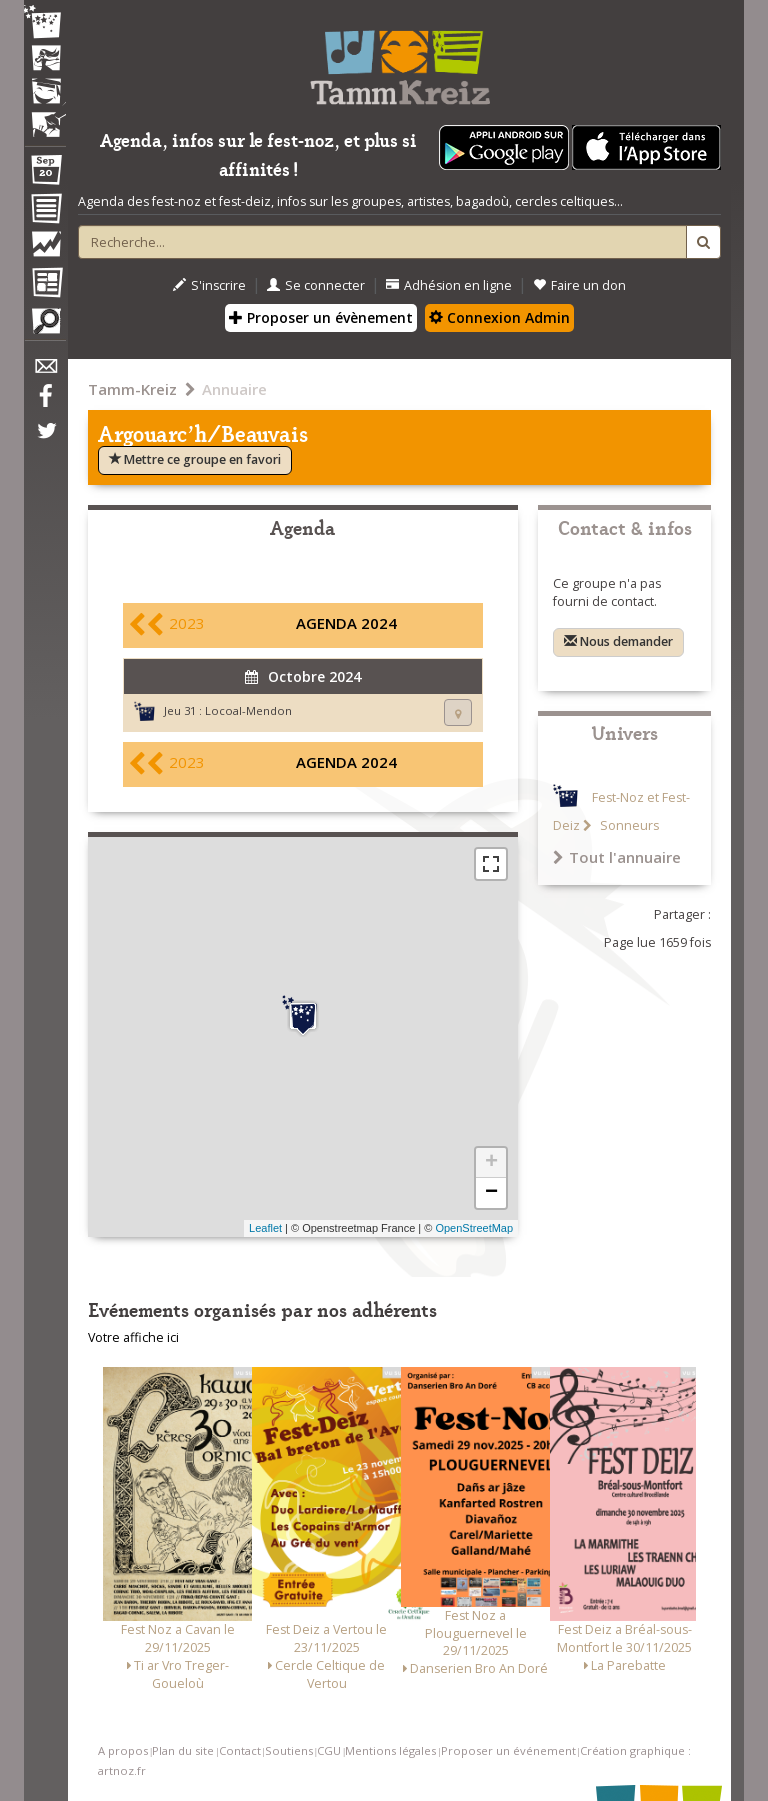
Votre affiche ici (133, 1337)
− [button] (491, 1193)
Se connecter (316, 285)
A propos (123, 1750)
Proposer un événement (508, 1750)
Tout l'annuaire (617, 857)
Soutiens (289, 1750)
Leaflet (265, 1228)
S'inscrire (209, 285)
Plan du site (183, 1750)
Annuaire (234, 389)
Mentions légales (390, 1750)
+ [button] (491, 1163)
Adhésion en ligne (449, 285)
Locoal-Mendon (248, 710)
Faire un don (579, 285)
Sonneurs (628, 825)
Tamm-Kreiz (132, 389)
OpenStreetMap (474, 1228)
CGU (329, 1750)
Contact (240, 1750)
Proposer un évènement (321, 317)
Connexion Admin (499, 317)
